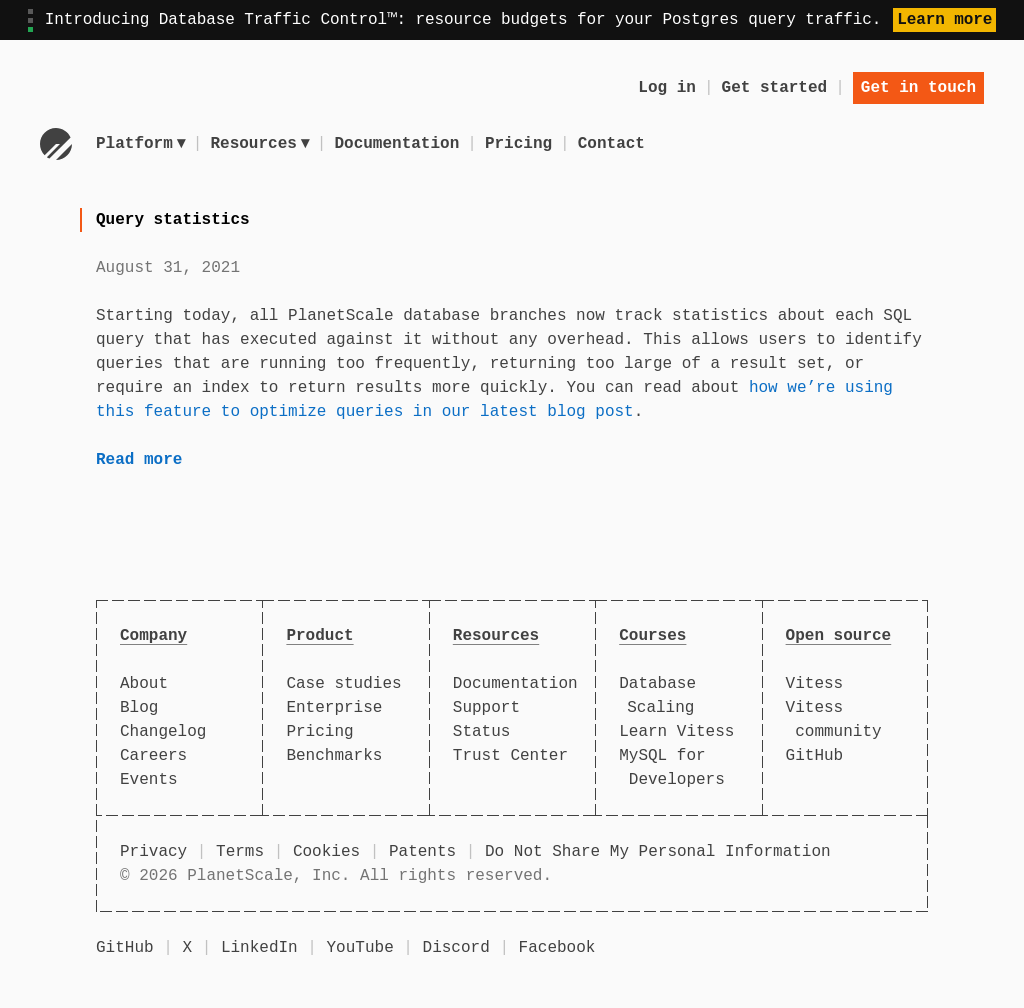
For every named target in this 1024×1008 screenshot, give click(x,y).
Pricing (521, 144)
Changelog (163, 732)
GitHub (815, 756)
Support (486, 708)
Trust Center (510, 756)
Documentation (400, 144)
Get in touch (918, 88)
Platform (141, 144)
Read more (139, 460)
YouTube (360, 948)
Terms (240, 852)
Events (149, 780)
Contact (614, 144)
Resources (262, 144)
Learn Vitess (676, 732)
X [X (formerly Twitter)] (187, 948)
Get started (775, 88)
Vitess (815, 684)
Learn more (944, 20)
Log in (667, 88)
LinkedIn (259, 948)
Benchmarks (334, 756)
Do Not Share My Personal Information (658, 852)
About (144, 684)
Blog (139, 708)
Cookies (326, 852)
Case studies (343, 684)
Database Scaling (657, 696)
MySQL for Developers (672, 768)
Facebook (557, 948)
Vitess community (834, 720)
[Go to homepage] (56, 144)
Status (482, 732)
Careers (153, 756)
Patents (422, 852)
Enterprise (334, 708)
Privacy (153, 852)
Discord (456, 948)
